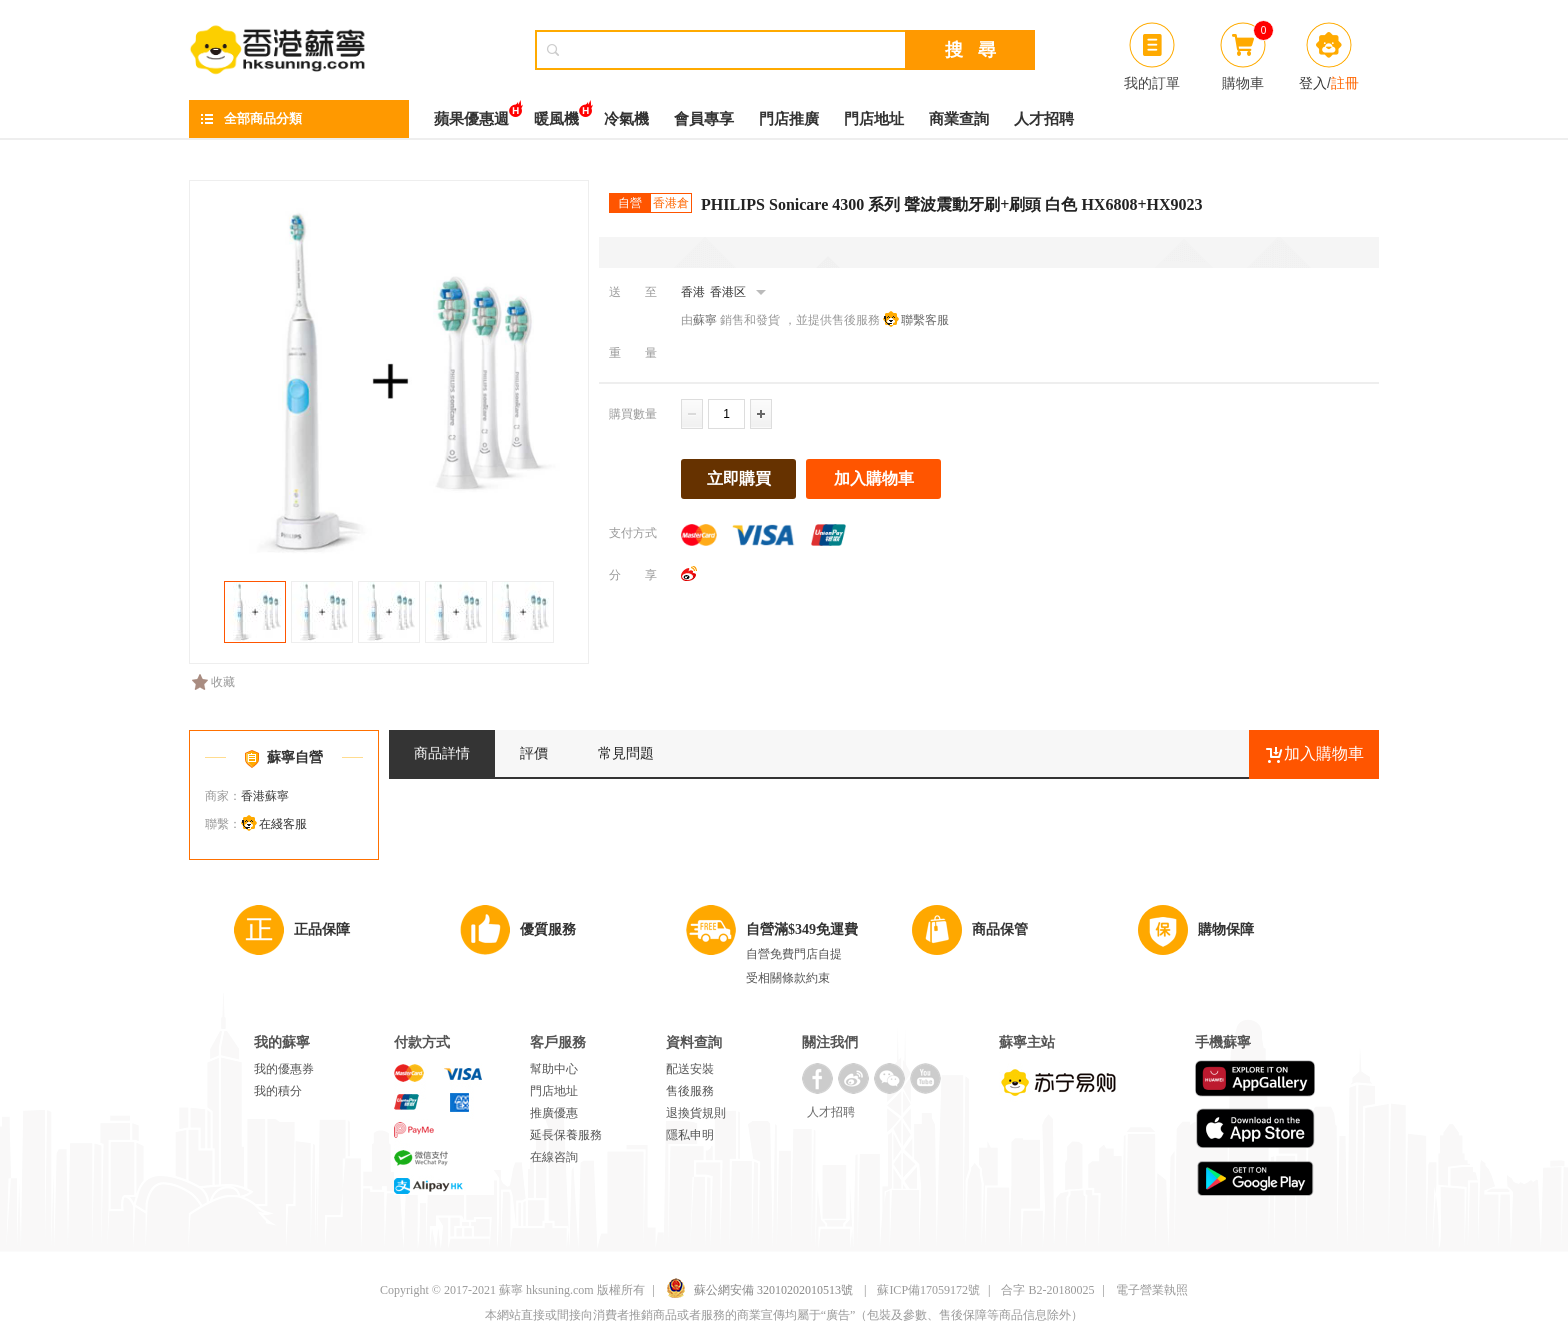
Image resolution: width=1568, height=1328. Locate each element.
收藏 (213, 682)
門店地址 (874, 119)
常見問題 (626, 753)
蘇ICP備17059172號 (928, 1290)
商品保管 (1000, 929)
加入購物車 (874, 478)
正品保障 (322, 929)
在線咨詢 (554, 1157)
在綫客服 (283, 824)
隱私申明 (690, 1135)
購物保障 (1226, 929)
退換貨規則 (696, 1113)
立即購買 (739, 478)
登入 (1313, 83)
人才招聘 (1044, 119)
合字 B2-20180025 (1047, 1290)
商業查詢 (959, 119)
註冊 (1345, 83)
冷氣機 (626, 119)
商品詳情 (442, 753)
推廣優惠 (554, 1113)
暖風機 (556, 113)
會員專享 (704, 119)
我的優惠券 (284, 1069)
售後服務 (690, 1091)
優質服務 (548, 929)
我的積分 (278, 1091)
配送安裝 (690, 1069)
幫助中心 (554, 1069)
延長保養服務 (566, 1135)
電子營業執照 (1152, 1290)
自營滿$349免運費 (802, 929)
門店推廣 (789, 119)
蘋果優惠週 (471, 113)
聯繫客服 (925, 320)
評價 (534, 753)
